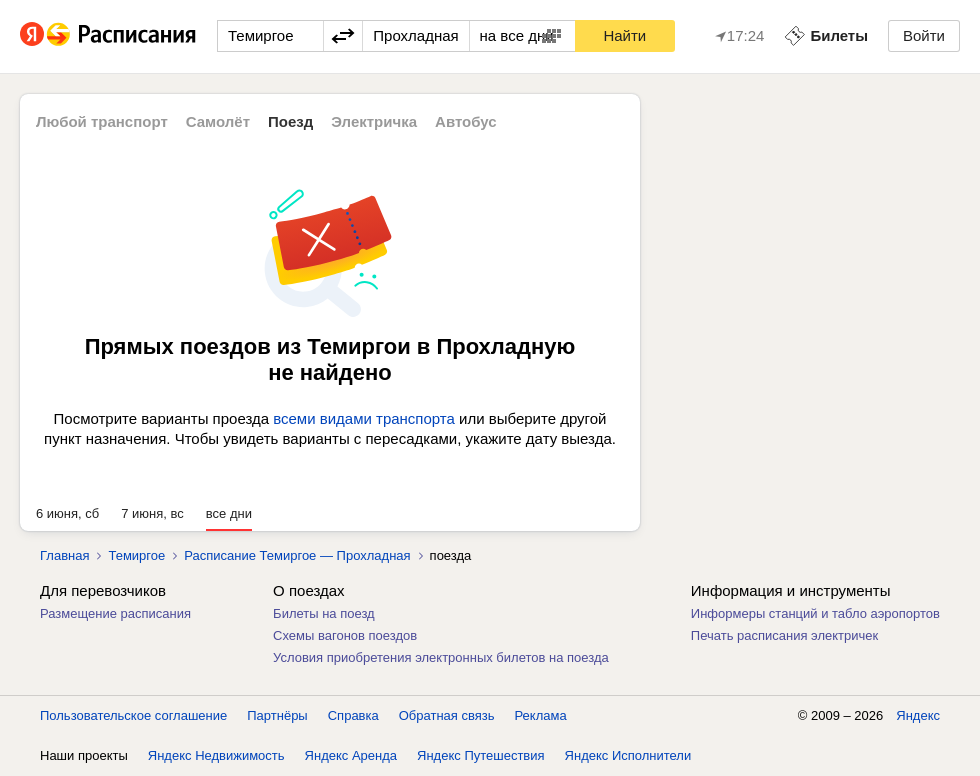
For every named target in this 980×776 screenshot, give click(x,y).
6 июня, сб (67, 513)
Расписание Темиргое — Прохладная (297, 555)
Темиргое (136, 555)
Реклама (541, 715)
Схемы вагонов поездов (345, 635)
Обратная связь (447, 715)
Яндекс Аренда (351, 755)
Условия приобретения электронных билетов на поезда (441, 657)
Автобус (466, 121)
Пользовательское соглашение (133, 715)
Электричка (374, 121)
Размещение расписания (115, 613)
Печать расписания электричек (784, 635)
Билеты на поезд (324, 613)
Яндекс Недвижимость (216, 755)
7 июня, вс (152, 513)
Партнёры (277, 715)
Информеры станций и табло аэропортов (815, 613)
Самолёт (218, 121)
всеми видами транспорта (364, 418)
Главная (64, 555)
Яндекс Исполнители (628, 755)
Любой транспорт (102, 121)
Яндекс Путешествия (481, 755)
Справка (353, 715)
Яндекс (918, 715)
